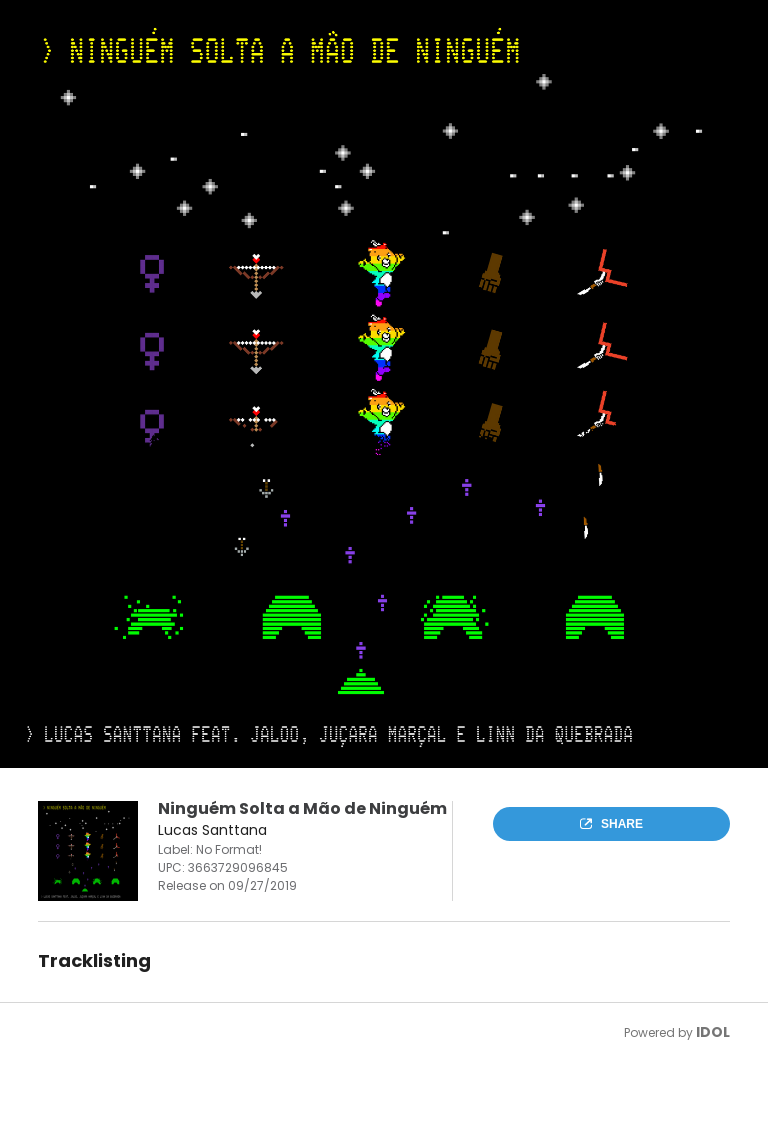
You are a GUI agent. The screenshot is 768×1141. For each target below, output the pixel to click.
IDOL (713, 1032)
